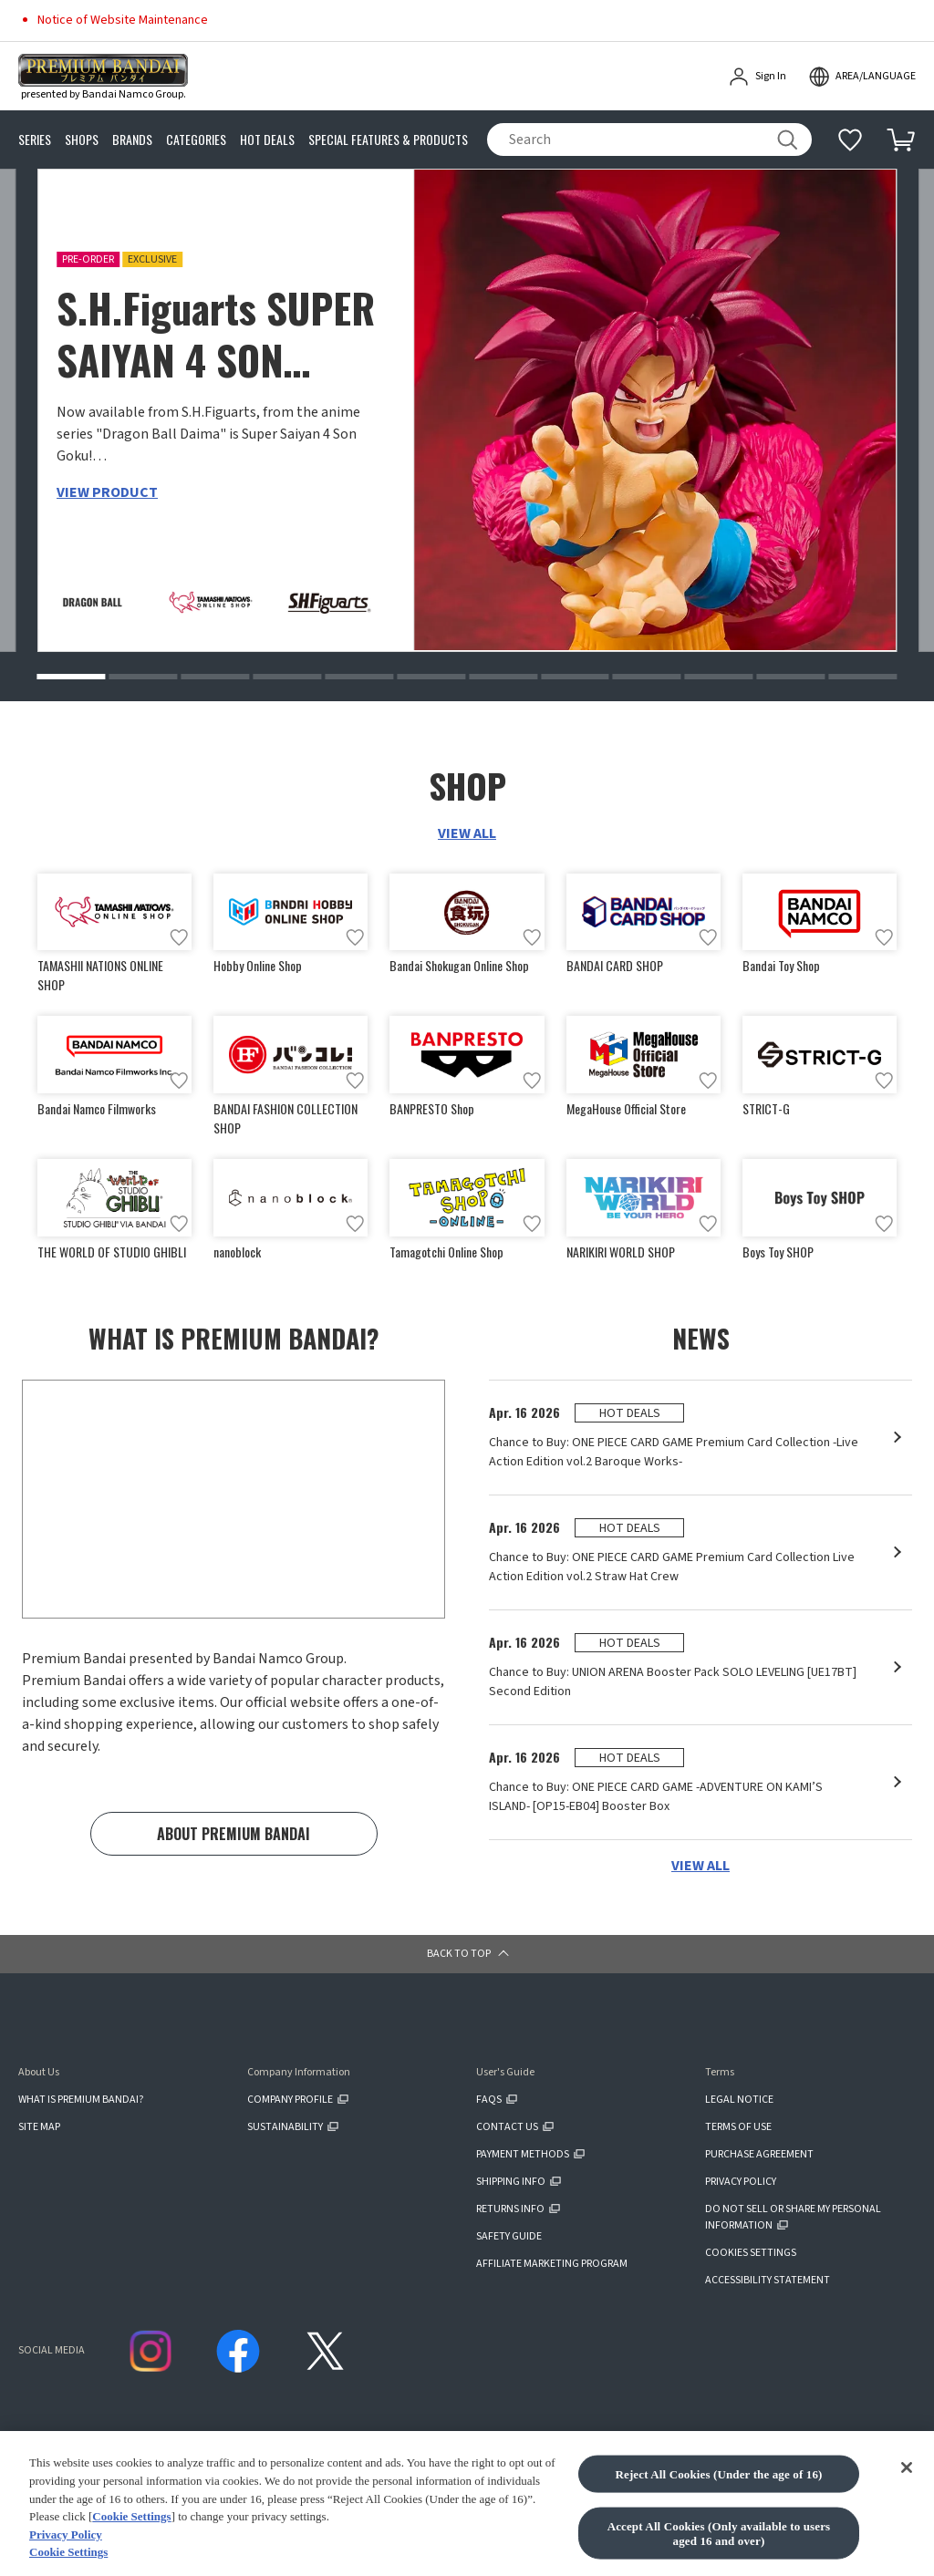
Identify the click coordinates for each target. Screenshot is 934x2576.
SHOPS (82, 140)
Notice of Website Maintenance (122, 20)
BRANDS (132, 140)
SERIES (34, 140)
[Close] (907, 2536)
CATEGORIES (196, 140)
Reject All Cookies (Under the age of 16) (718, 2542)
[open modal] (862, 77)
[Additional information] (850, 139)
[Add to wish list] (179, 937)
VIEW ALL (467, 833)
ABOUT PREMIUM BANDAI (233, 1834)
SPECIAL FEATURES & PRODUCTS (388, 140)
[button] (70, 676)
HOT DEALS (267, 140)
